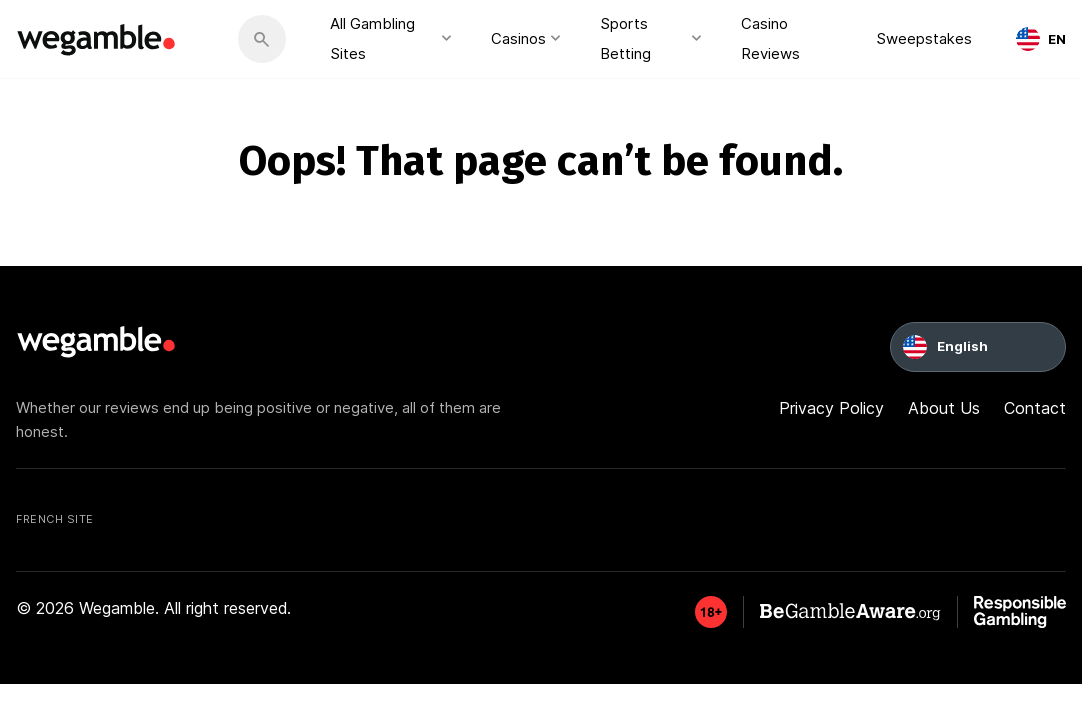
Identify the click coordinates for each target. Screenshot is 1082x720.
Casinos (518, 38)
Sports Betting (625, 38)
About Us (944, 408)
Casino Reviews (770, 38)
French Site (55, 519)
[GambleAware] (711, 612)
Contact (1035, 408)
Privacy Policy (831, 408)
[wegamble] (97, 39)
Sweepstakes (924, 38)
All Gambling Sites (372, 38)
